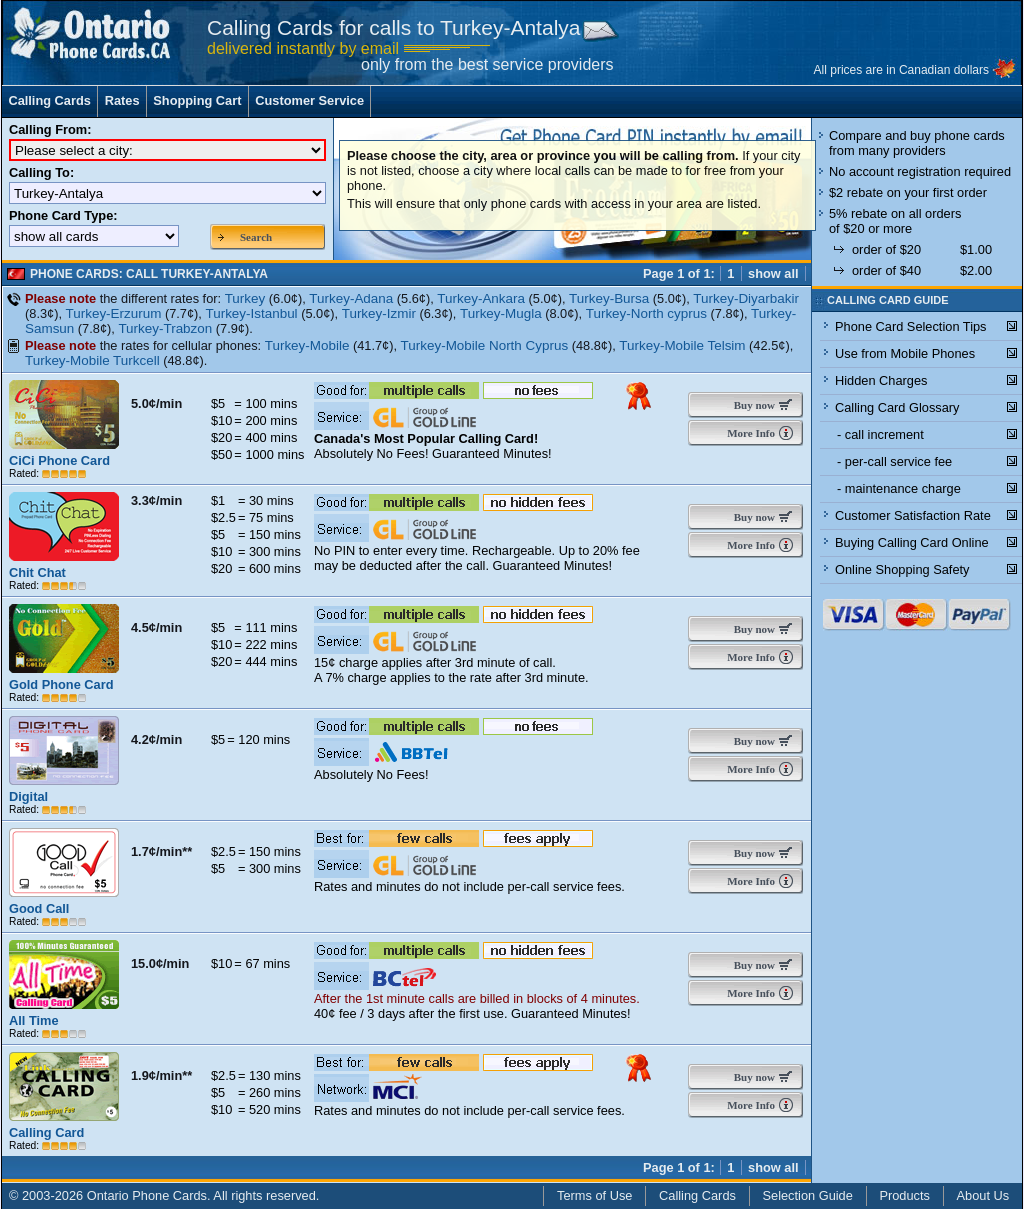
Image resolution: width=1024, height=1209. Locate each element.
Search (256, 237)
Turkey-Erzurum (114, 313)
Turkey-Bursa (609, 298)
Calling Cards (49, 100)
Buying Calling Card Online (912, 542)
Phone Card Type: (63, 215)
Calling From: (50, 129)
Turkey (245, 298)
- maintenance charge (899, 488)
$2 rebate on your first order (908, 192)
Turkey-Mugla (501, 313)
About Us (983, 1195)
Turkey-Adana (351, 298)
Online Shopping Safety (902, 569)
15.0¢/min (160, 963)
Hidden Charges (881, 380)
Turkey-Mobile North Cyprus (485, 345)
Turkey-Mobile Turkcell (92, 360)
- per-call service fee (894, 461)
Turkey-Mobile (307, 345)
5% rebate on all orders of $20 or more (895, 221)
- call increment (880, 434)
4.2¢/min (156, 739)
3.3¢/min (156, 500)
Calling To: (41, 172)
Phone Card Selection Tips (911, 326)
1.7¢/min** (161, 851)
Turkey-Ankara (481, 298)
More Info (749, 433)
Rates (122, 100)
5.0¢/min (156, 403)
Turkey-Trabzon (165, 328)
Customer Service (309, 100)
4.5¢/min (156, 627)
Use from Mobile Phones (905, 353)
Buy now (750, 405)
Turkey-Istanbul (251, 313)
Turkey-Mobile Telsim (682, 345)
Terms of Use (594, 1195)
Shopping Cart (197, 100)
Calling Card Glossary (897, 407)
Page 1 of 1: (679, 273)
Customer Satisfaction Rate (913, 515)
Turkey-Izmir (379, 313)
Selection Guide (808, 1195)
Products (904, 1195)
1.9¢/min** (161, 1075)
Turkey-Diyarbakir (746, 298)
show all (773, 273)
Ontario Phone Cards (147, 1195)
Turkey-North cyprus (646, 313)
